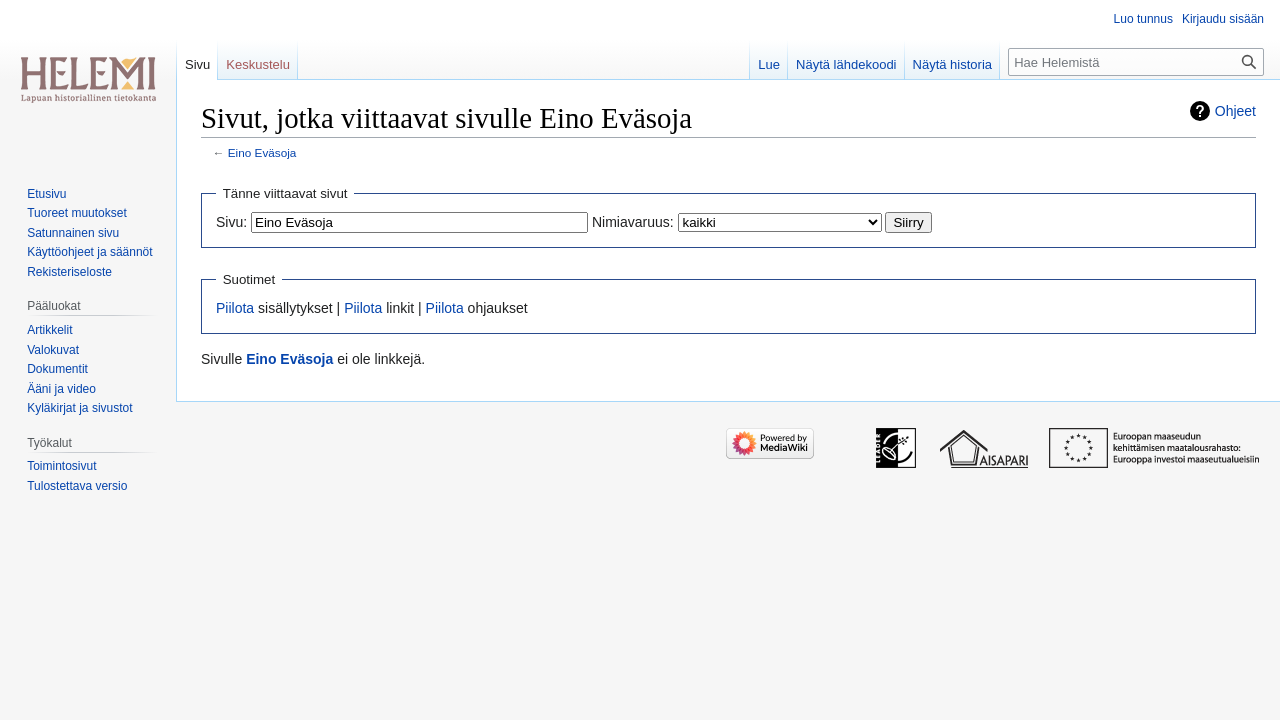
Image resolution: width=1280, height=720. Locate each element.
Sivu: (231, 222)
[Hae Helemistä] (1136, 62)
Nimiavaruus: (633, 222)
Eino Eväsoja (262, 152)
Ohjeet (1235, 111)
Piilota (235, 308)
